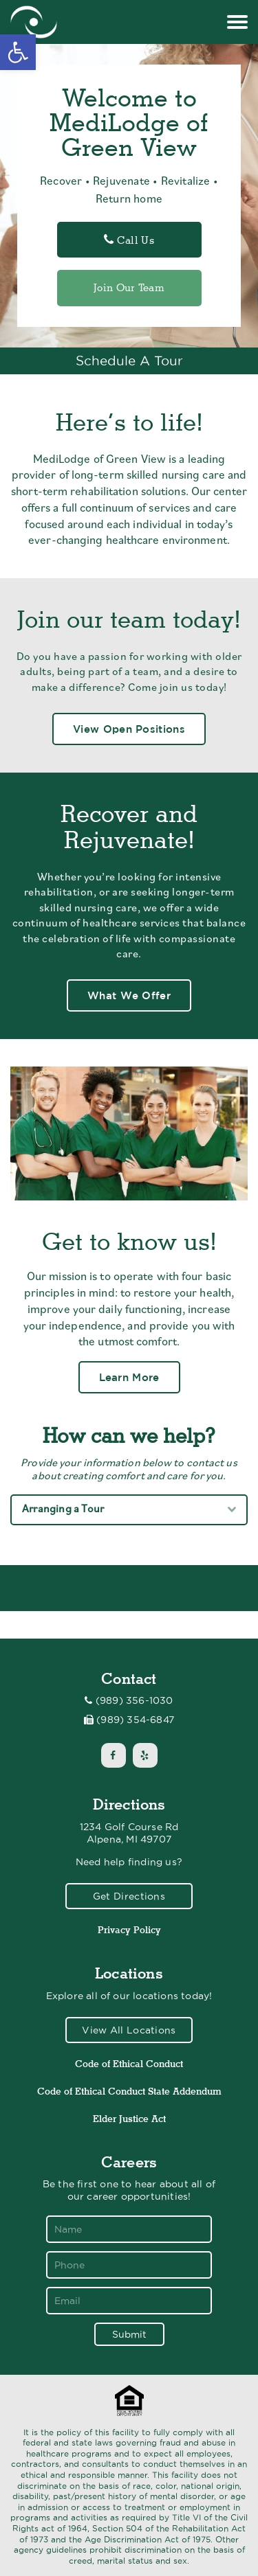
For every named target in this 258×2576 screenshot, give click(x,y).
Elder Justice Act (129, 2118)
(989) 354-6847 (135, 1719)
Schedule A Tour (129, 360)
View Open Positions (129, 729)
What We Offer (129, 995)
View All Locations (128, 2030)
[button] (18, 52)
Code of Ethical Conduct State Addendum (129, 2091)
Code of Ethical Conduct (129, 2063)
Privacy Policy (129, 1929)
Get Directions (129, 1896)
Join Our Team (129, 288)
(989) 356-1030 (134, 1700)
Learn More (129, 1377)
